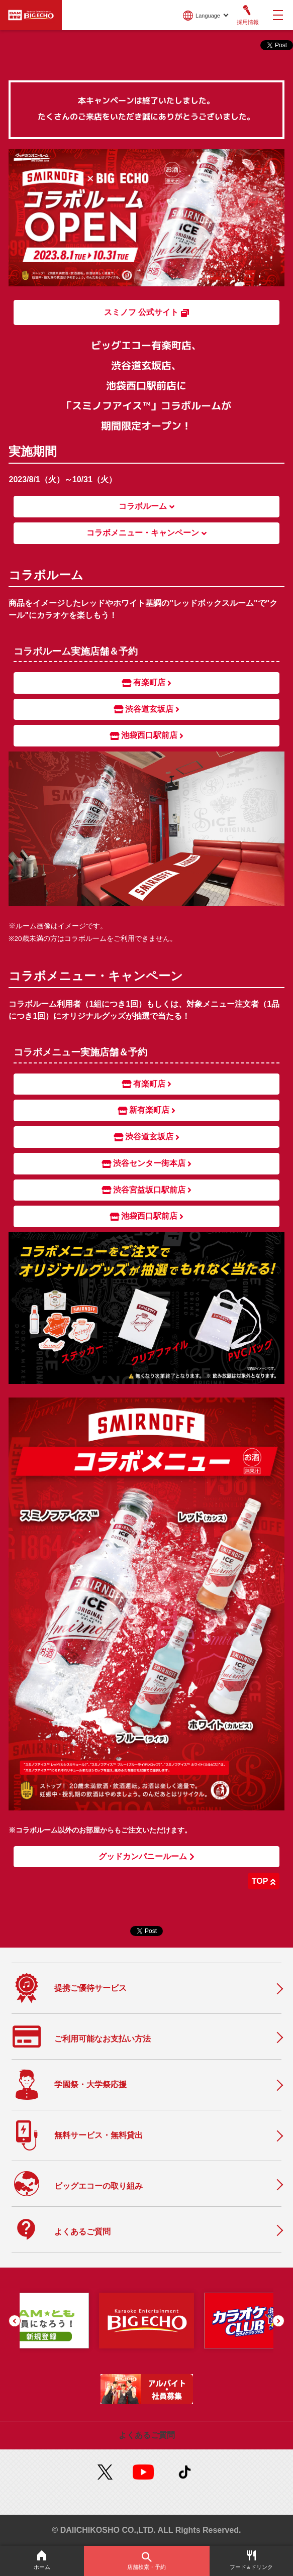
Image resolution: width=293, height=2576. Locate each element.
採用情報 (247, 15)
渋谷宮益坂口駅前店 (147, 1190)
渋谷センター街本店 (147, 1163)
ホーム (42, 2560)
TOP (263, 1881)
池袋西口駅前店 (147, 735)
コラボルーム (146, 506)
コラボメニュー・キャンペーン (146, 533)
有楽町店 (147, 682)
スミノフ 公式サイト (146, 312)
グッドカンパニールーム (146, 1856)
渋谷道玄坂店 (147, 709)
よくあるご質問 (147, 2435)
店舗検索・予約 (147, 2561)
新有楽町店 (147, 1110)
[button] (15, 2321)
